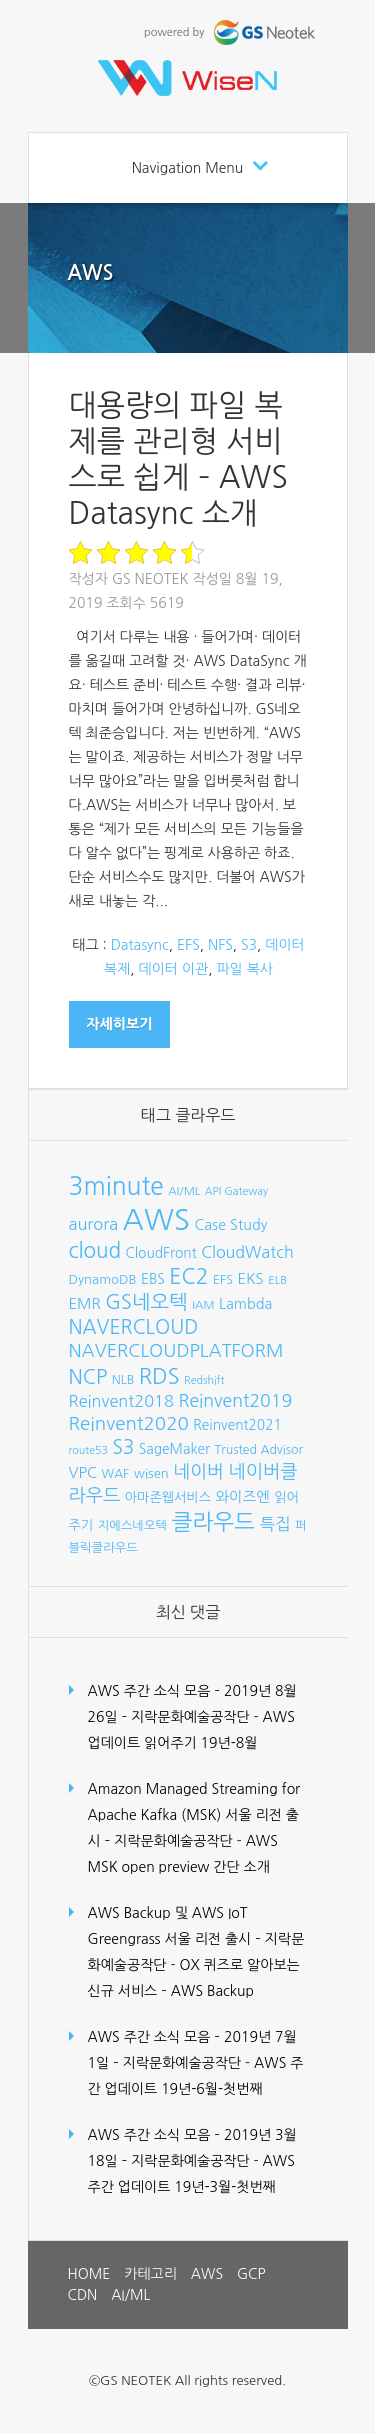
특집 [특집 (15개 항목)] (275, 1524)
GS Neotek (150, 579)
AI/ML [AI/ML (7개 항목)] (184, 1191)
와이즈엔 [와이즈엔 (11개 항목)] (243, 1497)
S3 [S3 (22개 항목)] (123, 1447)
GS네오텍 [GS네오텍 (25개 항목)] (146, 1302)
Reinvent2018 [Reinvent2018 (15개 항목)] (121, 1401)
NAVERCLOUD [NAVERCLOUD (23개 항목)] (134, 1327)
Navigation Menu (188, 168)
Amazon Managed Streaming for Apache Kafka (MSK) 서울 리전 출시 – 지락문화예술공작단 (194, 1815)
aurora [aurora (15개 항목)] (94, 1224)
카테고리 (150, 2274)
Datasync (140, 945)
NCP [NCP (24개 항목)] (88, 1377)
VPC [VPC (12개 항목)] (83, 1472)
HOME (89, 2274)
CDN (83, 2295)
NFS (220, 945)
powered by (231, 32)
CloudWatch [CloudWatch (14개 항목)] (247, 1252)
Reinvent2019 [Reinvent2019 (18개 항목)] (235, 1401)
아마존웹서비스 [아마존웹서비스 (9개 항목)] (168, 1497)
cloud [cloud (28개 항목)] (95, 1250)
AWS (91, 273)
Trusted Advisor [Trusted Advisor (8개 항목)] (259, 1449)
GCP (251, 2274)
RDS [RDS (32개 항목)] (159, 1376)
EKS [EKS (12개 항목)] (250, 1278)
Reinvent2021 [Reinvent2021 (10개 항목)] (237, 1425)
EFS (188, 945)
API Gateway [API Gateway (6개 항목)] (236, 1191)
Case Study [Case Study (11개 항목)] (231, 1225)
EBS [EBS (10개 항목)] (153, 1279)
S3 (249, 945)
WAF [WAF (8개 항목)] (116, 1473)
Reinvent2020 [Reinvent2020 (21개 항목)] (129, 1423)
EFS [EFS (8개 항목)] (223, 1279)
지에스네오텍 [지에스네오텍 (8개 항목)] (132, 1525)
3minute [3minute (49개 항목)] (116, 1186)
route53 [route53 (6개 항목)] (88, 1450)
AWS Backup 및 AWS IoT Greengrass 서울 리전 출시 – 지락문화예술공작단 (196, 1939)
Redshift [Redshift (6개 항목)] (204, 1380)
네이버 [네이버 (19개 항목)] (198, 1472)
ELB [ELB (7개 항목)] (277, 1280)
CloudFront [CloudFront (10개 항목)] (161, 1253)
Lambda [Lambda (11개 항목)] (245, 1304)
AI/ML (130, 2295)
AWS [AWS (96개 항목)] (156, 1219)
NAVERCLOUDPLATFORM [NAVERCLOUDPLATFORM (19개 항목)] (176, 1351)
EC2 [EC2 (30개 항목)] (188, 1276)
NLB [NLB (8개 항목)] (123, 1379)
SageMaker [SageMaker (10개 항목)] (174, 1449)
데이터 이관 (174, 969)
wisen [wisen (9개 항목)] (151, 1473)
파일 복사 (244, 969)
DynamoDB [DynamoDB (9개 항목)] (103, 1279)
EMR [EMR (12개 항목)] (85, 1303)
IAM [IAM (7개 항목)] (203, 1305)
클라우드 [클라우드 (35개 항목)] (213, 1522)
